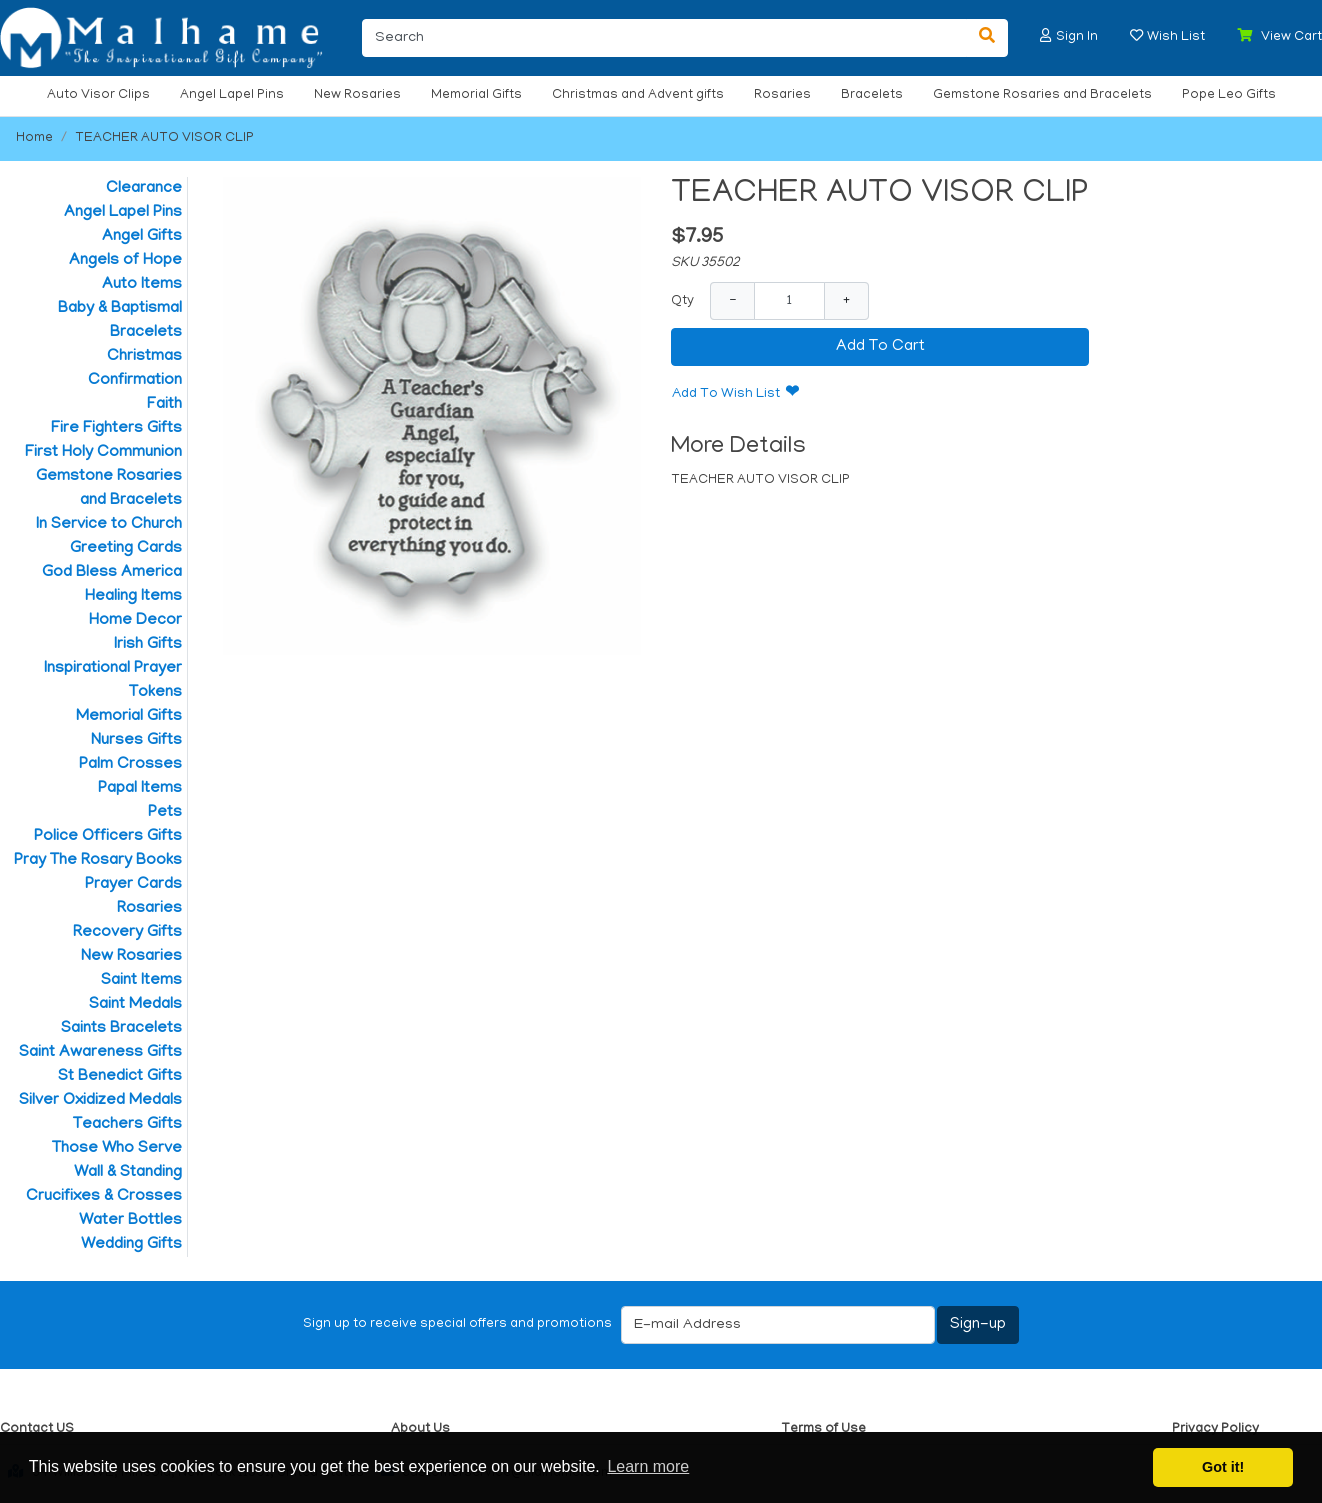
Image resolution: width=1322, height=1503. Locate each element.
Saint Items (141, 981)
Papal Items (140, 789)
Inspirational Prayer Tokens (113, 681)
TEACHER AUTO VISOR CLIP (164, 138)
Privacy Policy (1215, 1429)
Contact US (37, 1429)
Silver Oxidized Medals (100, 1101)
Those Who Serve (117, 1149)
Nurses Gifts (136, 741)
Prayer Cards (133, 885)
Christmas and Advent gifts (638, 95)
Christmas (144, 357)
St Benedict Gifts (120, 1077)
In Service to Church (109, 525)
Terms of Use (823, 1429)
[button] (1046, 35)
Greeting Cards (126, 549)
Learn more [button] (648, 1466)
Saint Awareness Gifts (100, 1053)
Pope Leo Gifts (1229, 95)
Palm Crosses (130, 765)
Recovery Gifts (127, 933)
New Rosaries (357, 95)
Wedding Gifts (131, 1245)
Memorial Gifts (476, 95)
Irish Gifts (148, 645)
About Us (420, 1429)
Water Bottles (130, 1221)
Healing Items (133, 597)
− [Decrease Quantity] (732, 300)
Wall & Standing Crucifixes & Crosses (104, 1185)
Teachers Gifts (127, 1125)
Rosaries (782, 95)
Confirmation (135, 381)
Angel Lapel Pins (232, 95)
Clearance (144, 189)
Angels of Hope (125, 261)
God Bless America (112, 573)
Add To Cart (880, 347)
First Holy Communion (103, 453)
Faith (164, 405)
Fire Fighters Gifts (116, 429)
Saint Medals (135, 1005)
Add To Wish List (726, 394)
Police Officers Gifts (108, 837)
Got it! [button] (1223, 1467)
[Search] (664, 38)
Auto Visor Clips (98, 95)
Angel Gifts (142, 237)
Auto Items (142, 285)
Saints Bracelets (121, 1029)
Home (34, 138)
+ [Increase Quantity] (846, 300)
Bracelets (872, 95)
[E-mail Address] (778, 1325)
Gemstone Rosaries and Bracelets (1042, 95)
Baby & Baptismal (120, 309)
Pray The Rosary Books (98, 861)
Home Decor (135, 621)
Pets (165, 813)
